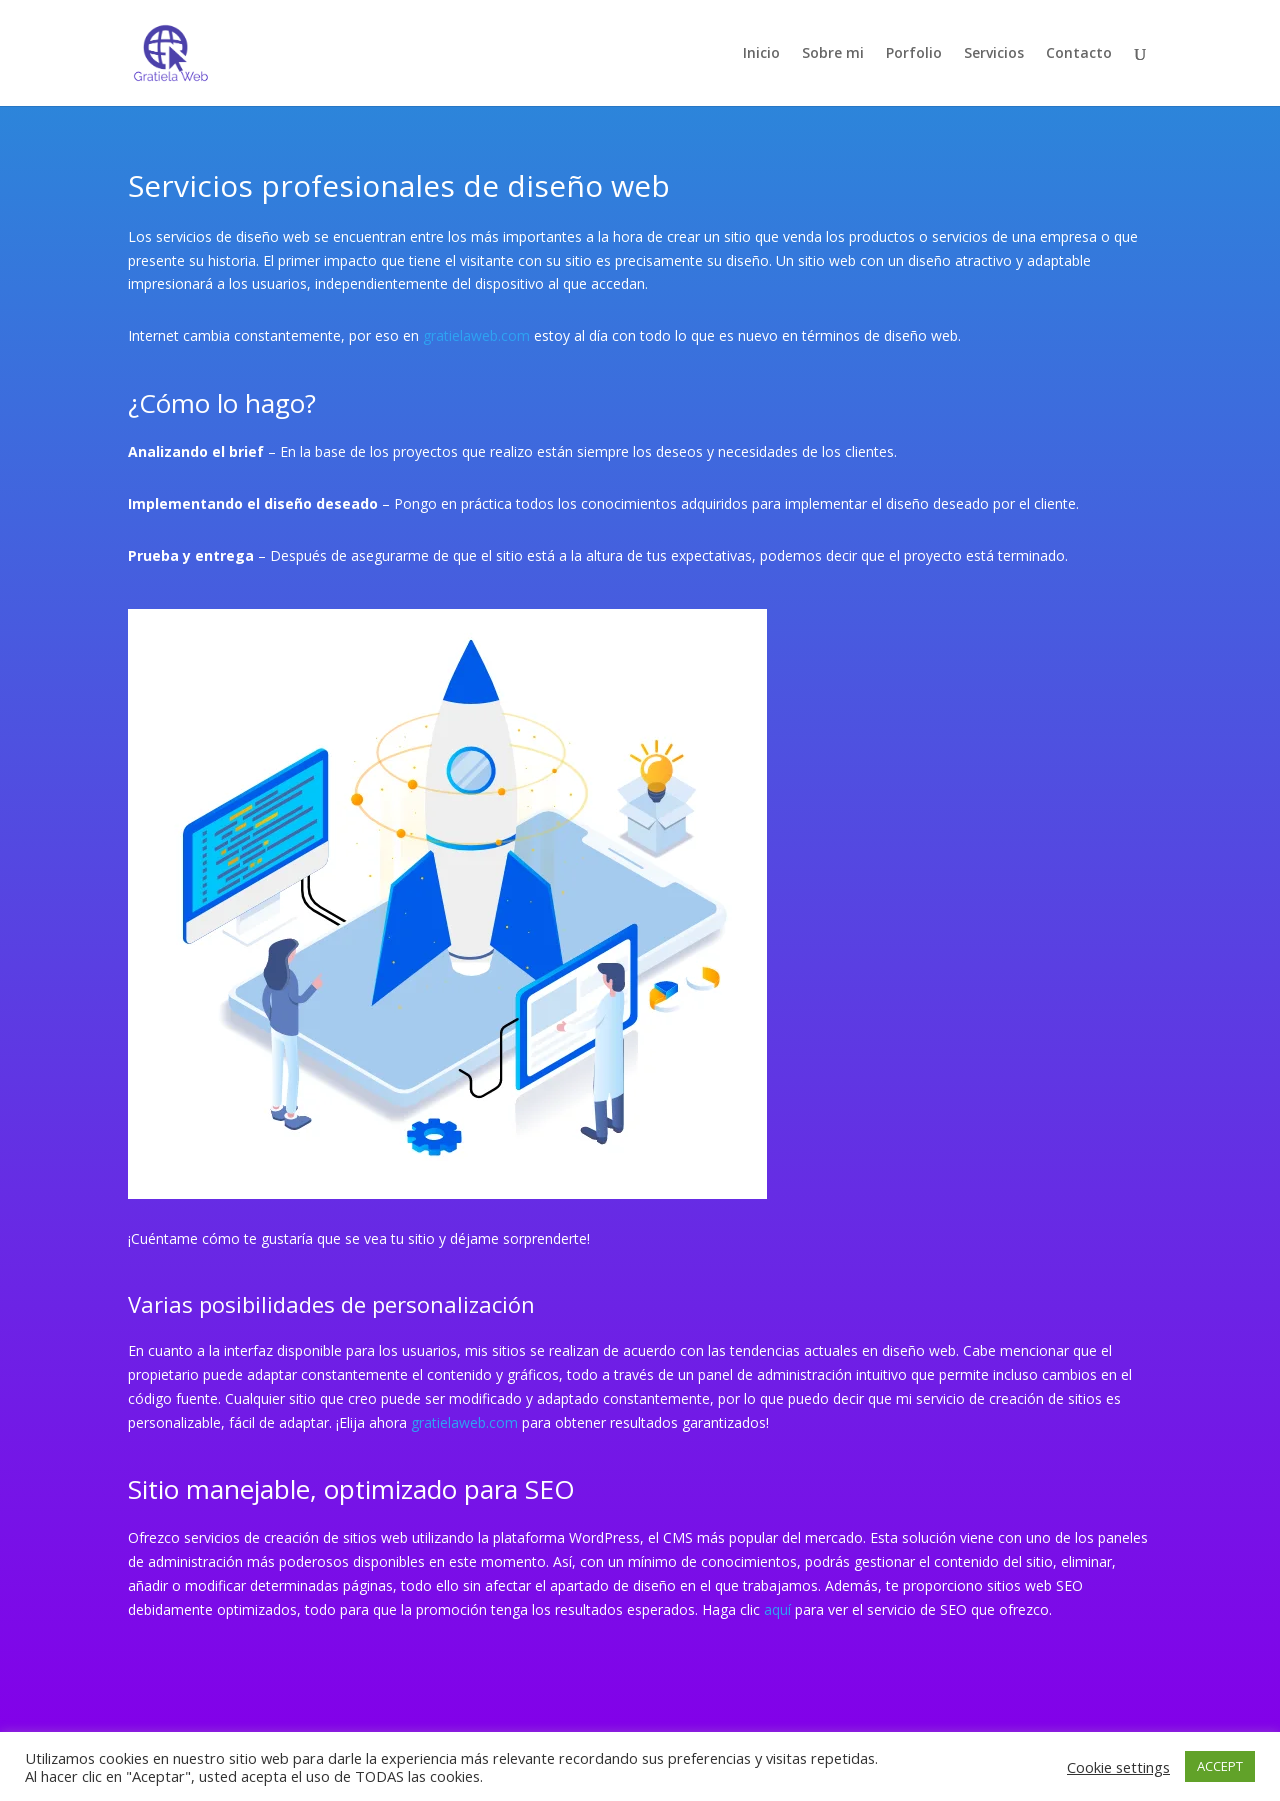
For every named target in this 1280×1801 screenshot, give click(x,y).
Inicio (761, 54)
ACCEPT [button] (1220, 1766)
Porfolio (914, 54)
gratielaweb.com (476, 335)
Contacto (1079, 54)
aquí (777, 1609)
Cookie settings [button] (1118, 1767)
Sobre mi (833, 54)
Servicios (994, 54)
